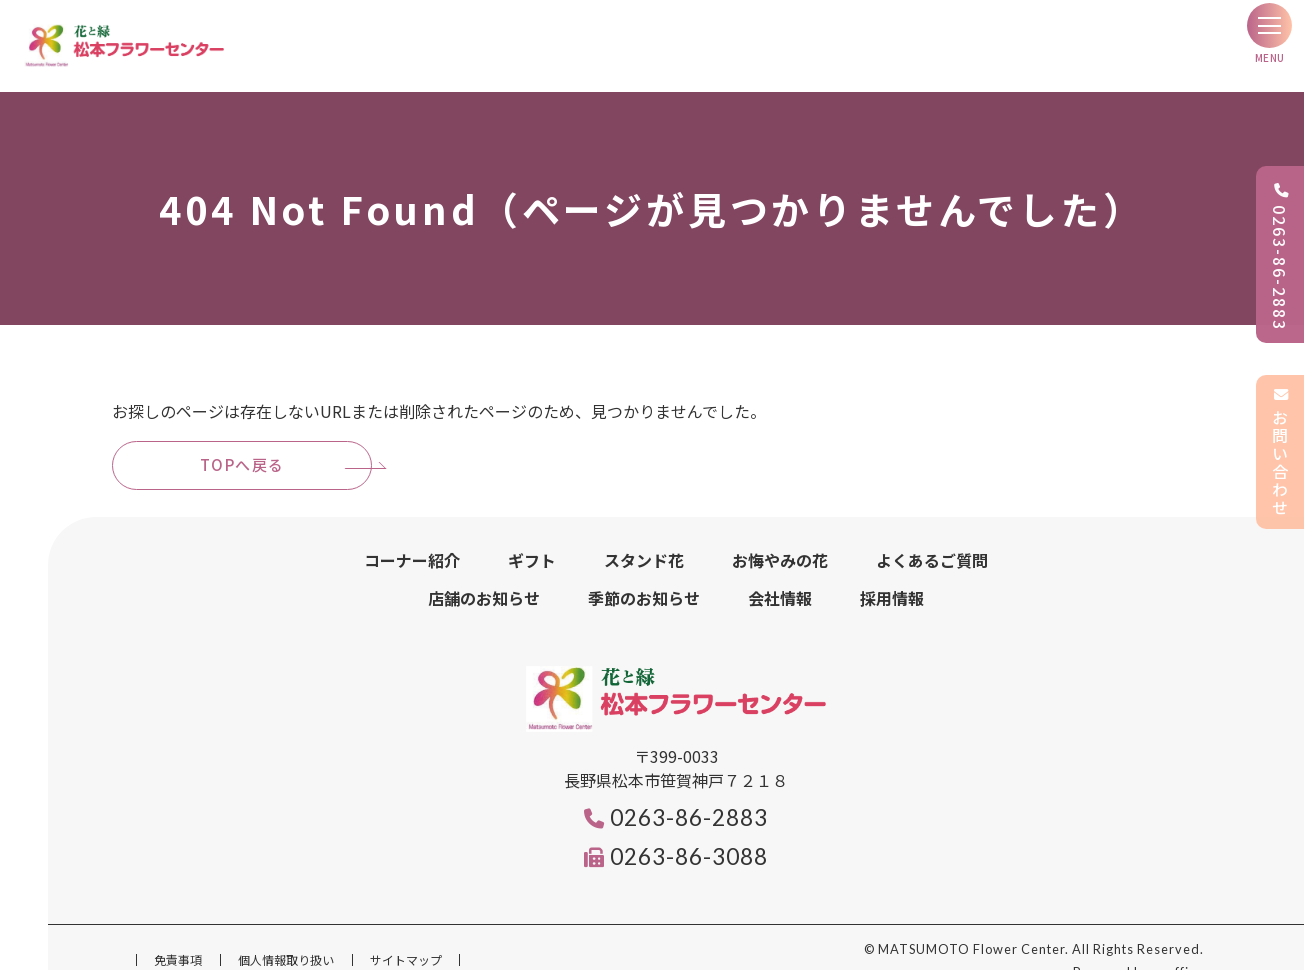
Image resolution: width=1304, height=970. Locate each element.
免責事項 (178, 935)
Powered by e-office (1138, 948)
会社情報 (780, 574)
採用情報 (892, 574)
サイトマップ (406, 935)
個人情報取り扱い (286, 935)
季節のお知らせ (644, 574)
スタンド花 (644, 536)
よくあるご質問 (932, 536)
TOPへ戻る (242, 440)
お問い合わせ (1280, 452)
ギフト (532, 536)
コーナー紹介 (412, 536)
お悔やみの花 (780, 536)
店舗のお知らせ (484, 574)
